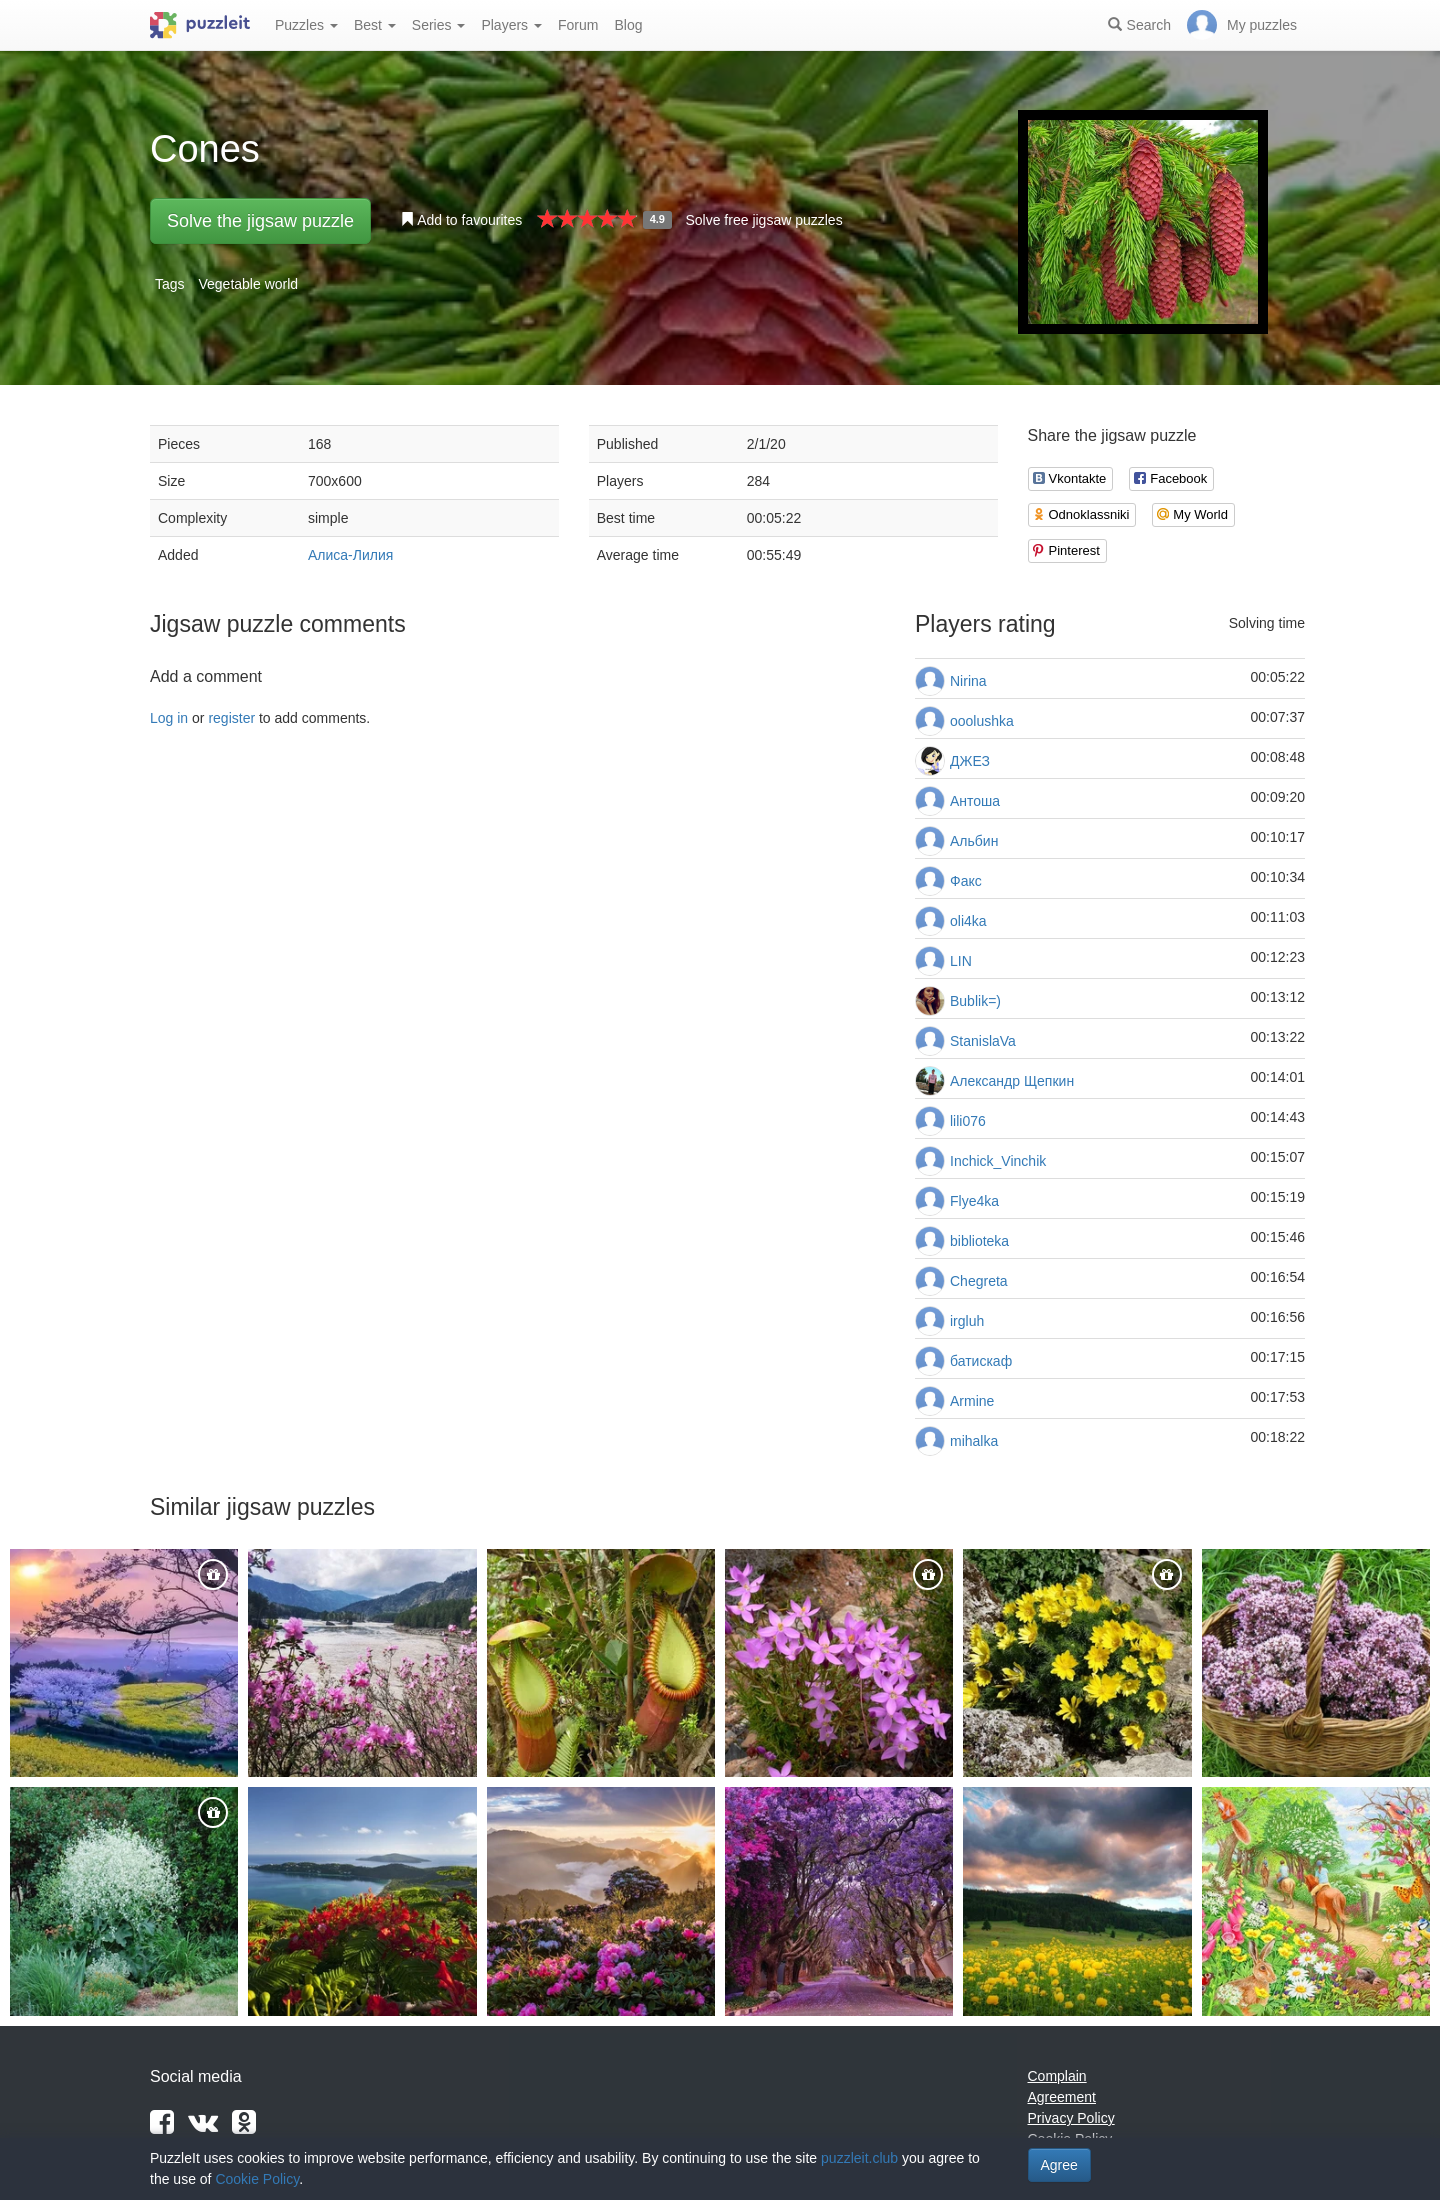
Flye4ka (974, 1201)
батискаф (981, 1361)
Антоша (975, 801)
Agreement (1062, 2097)
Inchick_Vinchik (998, 1161)
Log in (169, 718)
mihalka (974, 1441)
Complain (1057, 2076)
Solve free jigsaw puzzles (763, 220)
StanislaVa (983, 1041)
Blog (628, 25)
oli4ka (968, 921)
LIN (961, 961)
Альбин (974, 841)
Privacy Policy (1071, 2118)
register (231, 718)
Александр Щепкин (1012, 1081)
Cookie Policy (257, 2179)
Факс (966, 881)
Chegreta (979, 1281)
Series (439, 25)
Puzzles (306, 25)
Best (375, 25)
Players (511, 25)
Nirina (968, 681)
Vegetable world (248, 284)
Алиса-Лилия (350, 555)
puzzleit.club (859, 2158)
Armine (972, 1401)
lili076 (968, 1121)
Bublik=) (975, 1001)
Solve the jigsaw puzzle (260, 221)
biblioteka (979, 1241)
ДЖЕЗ (970, 761)
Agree (1059, 2165)
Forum (578, 25)
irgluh (967, 1321)
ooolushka (982, 721)
